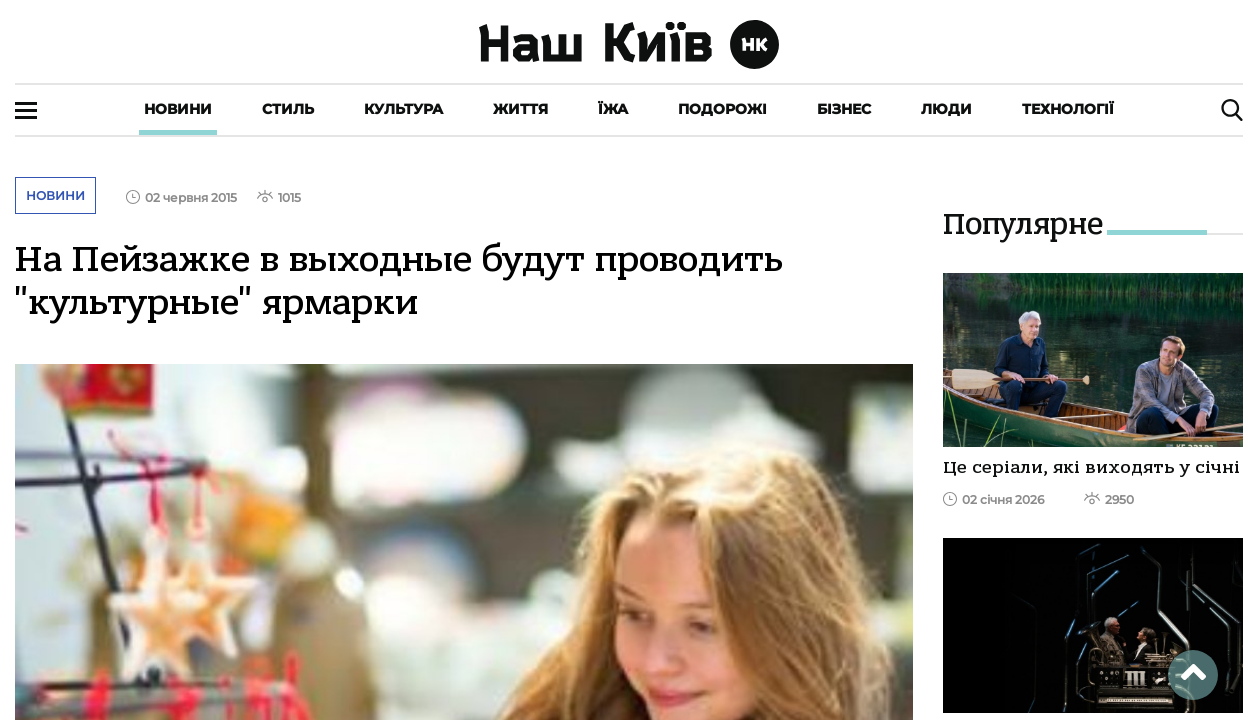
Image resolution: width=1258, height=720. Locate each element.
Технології (1068, 109)
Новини (178, 109)
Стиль (288, 109)
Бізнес (844, 109)
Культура (403, 109)
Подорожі (722, 109)
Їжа (613, 109)
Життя (520, 109)
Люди (946, 109)
